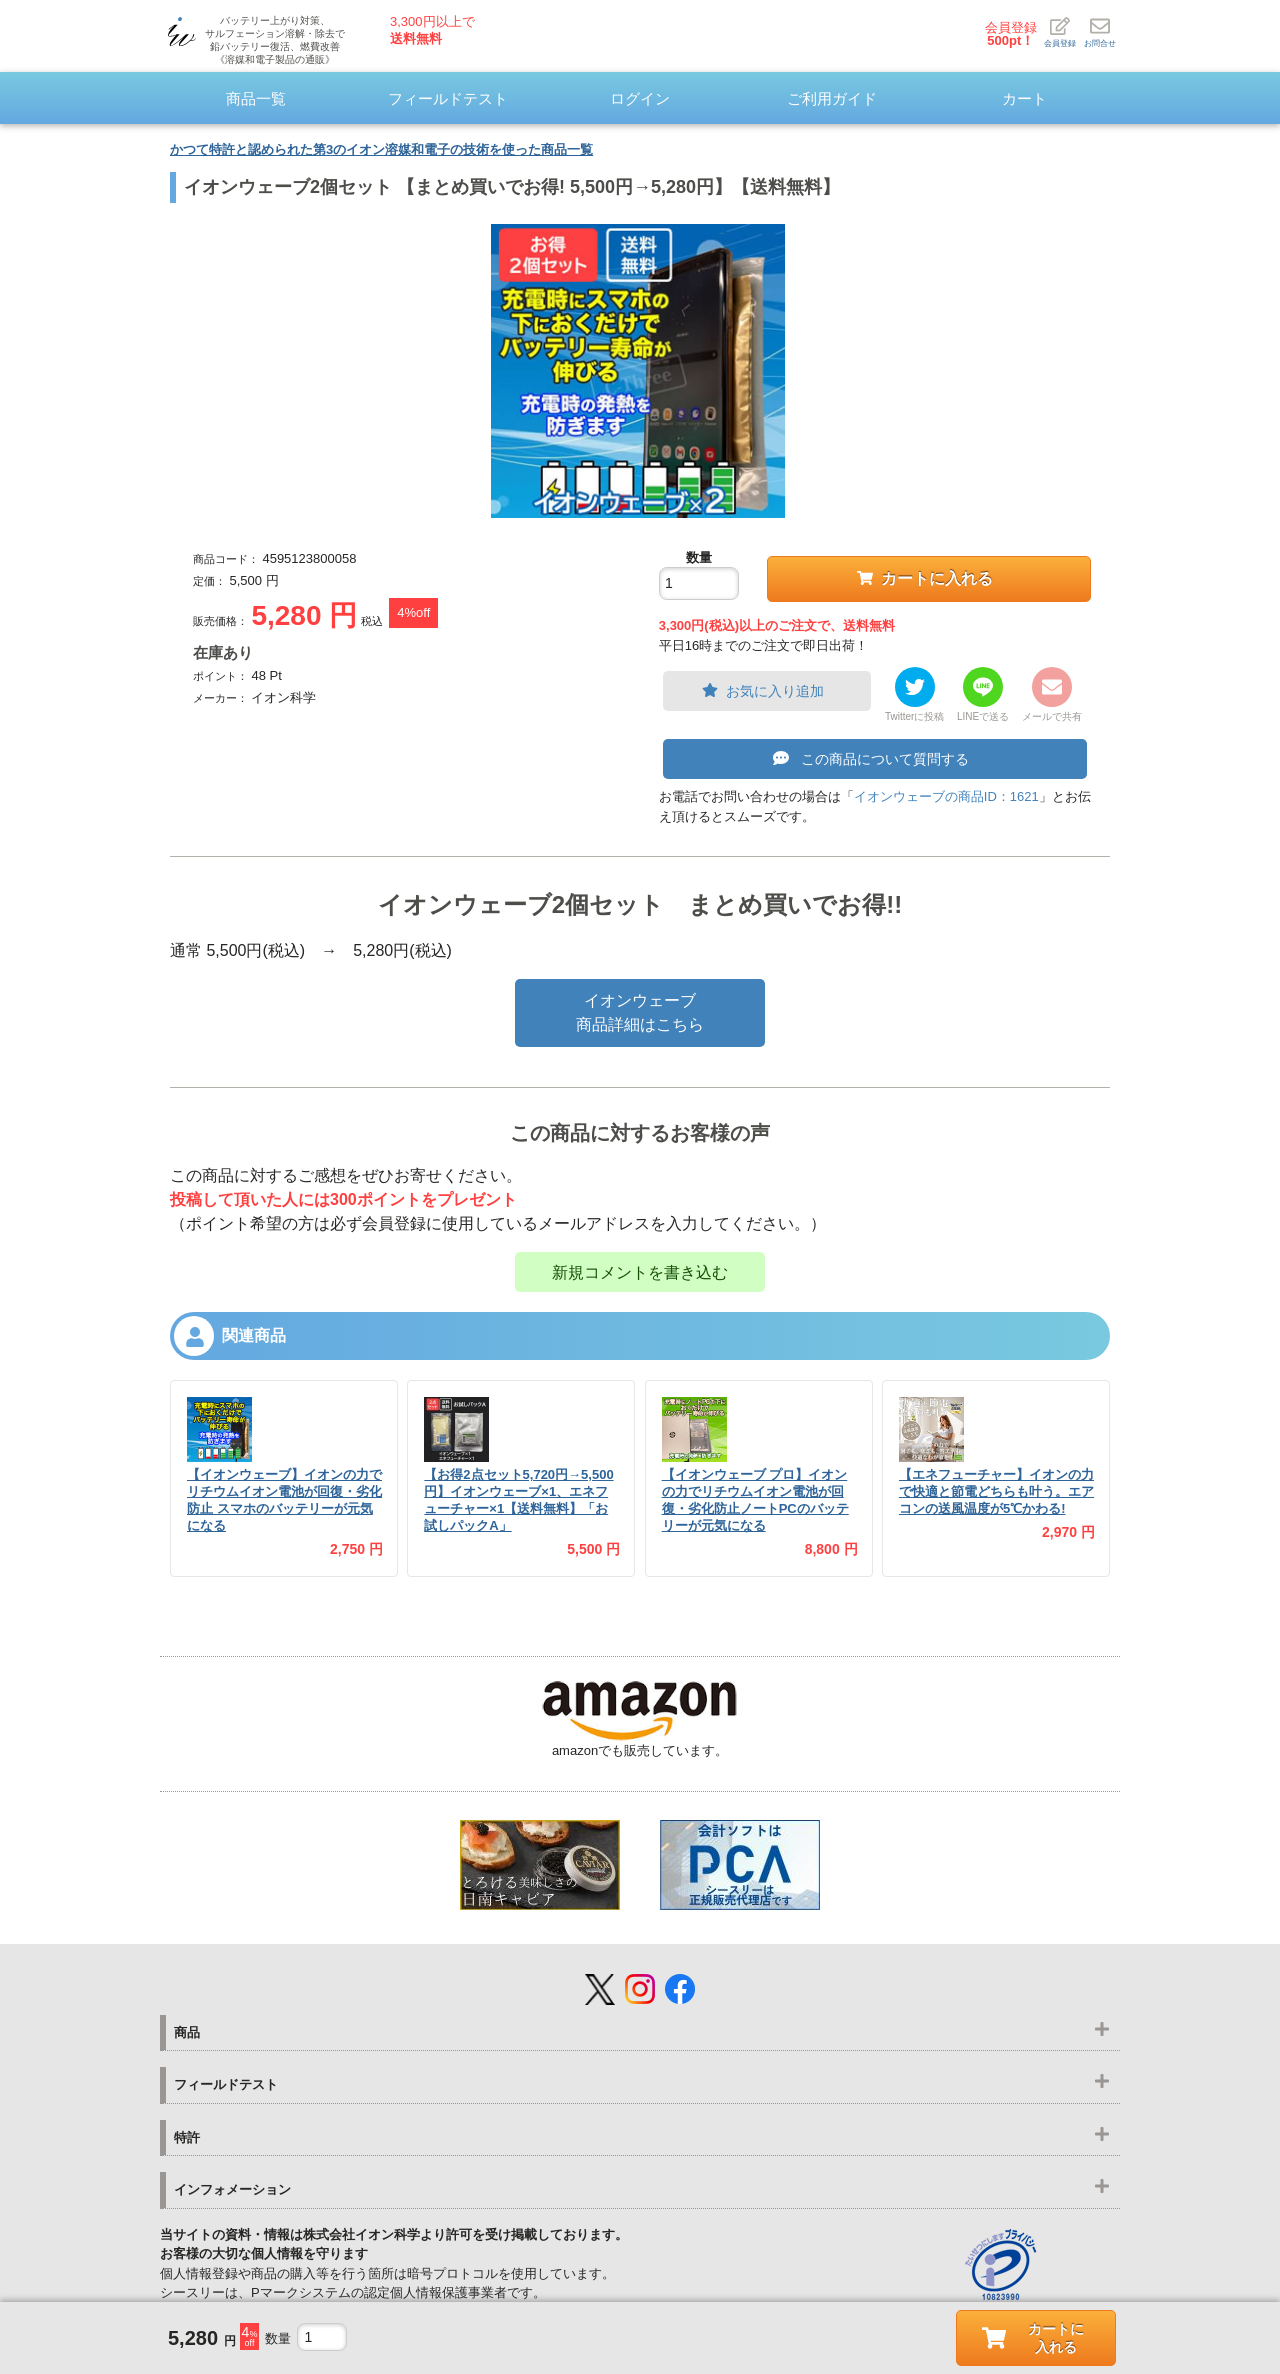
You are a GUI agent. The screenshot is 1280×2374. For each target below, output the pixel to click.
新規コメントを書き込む (640, 1272)
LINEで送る (983, 716)
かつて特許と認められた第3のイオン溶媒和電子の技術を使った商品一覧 (381, 149)
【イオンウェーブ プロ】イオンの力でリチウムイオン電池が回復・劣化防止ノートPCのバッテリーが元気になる (755, 1500)
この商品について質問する (871, 758)
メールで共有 (1052, 716)
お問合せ (1100, 32)
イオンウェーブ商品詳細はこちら (640, 1012)
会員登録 (1011, 34)
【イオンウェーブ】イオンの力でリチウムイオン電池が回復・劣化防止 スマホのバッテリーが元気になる (284, 1500)
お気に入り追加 (763, 690)
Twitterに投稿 (914, 716)
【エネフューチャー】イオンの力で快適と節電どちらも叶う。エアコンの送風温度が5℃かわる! (996, 1491)
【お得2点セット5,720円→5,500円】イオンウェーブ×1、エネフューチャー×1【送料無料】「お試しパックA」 (518, 1500)
